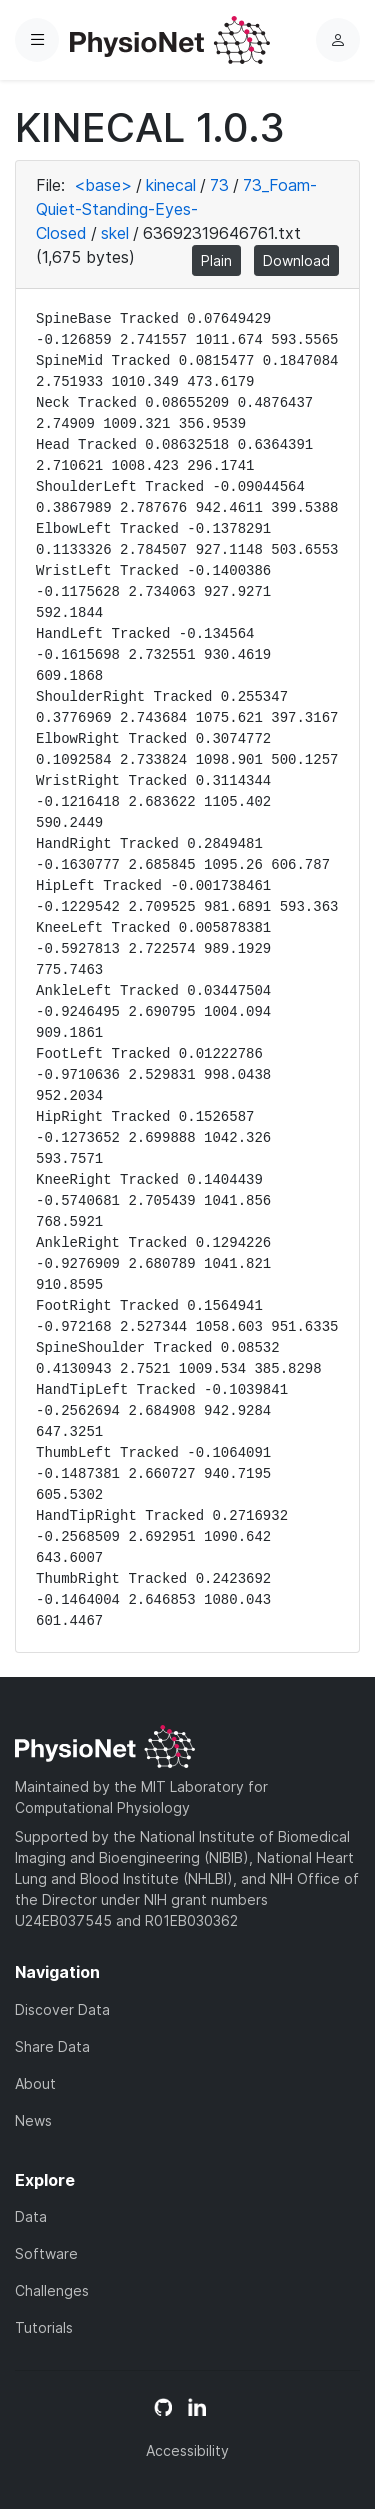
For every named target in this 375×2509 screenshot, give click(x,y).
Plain (216, 260)
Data (31, 2216)
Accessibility (187, 2450)
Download (296, 260)
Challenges (52, 2290)
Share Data (52, 2046)
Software (46, 2253)
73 (219, 185)
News (33, 2120)
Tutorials (44, 2327)
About (35, 2083)
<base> (103, 185)
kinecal (171, 185)
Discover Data (62, 2009)
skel (115, 233)
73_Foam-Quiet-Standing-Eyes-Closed (176, 209)
